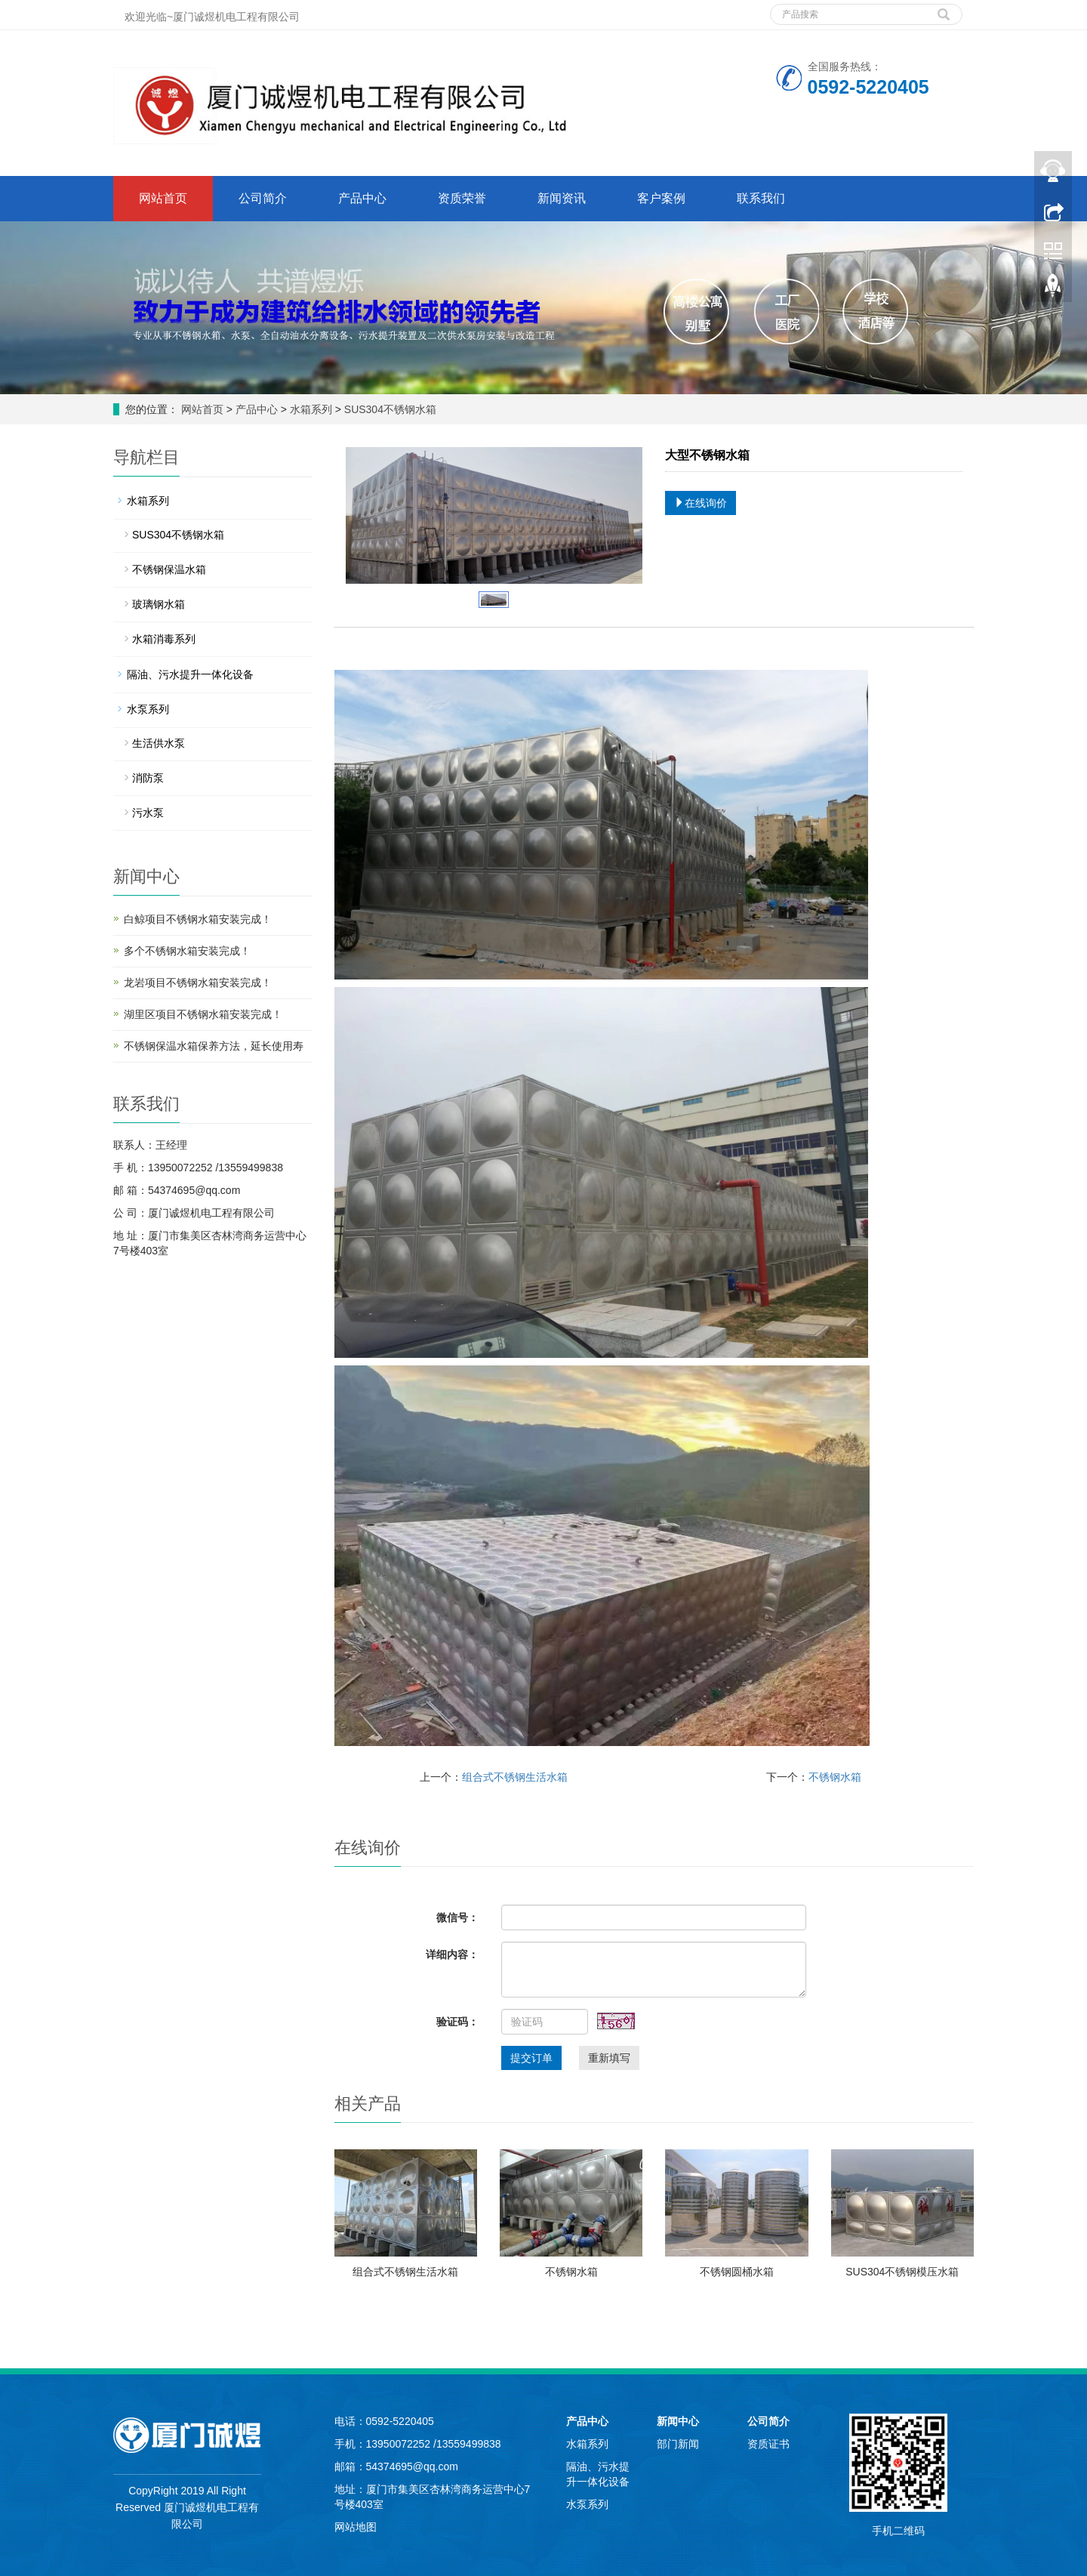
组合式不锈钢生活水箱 (515, 1777)
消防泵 (148, 778)
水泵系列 (148, 709)
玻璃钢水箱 (158, 604)
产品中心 (362, 198)
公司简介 (263, 198)
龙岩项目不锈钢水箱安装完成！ (198, 982)
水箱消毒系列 (164, 639)
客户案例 (661, 198)
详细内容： (452, 1954)
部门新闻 (678, 2444)
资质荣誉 (462, 198)
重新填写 (609, 2058)
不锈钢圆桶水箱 (737, 2272)
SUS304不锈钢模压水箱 (902, 2272)
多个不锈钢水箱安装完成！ (187, 951)
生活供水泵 (158, 743)
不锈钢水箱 (834, 1777)
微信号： (457, 1917)
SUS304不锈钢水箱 (388, 409)
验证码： (457, 2022)
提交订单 (531, 2058)
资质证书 (768, 2444)
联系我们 (761, 198)
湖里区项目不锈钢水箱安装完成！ (203, 1014)
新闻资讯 (561, 198)
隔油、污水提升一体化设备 (190, 674)
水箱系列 (311, 409)
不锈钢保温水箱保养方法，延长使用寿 (213, 1046)
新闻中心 (678, 2421)
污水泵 (148, 813)
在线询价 (700, 503)
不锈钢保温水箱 (169, 569)
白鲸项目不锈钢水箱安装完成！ (198, 919)
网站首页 (163, 198)
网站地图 (355, 2527)
